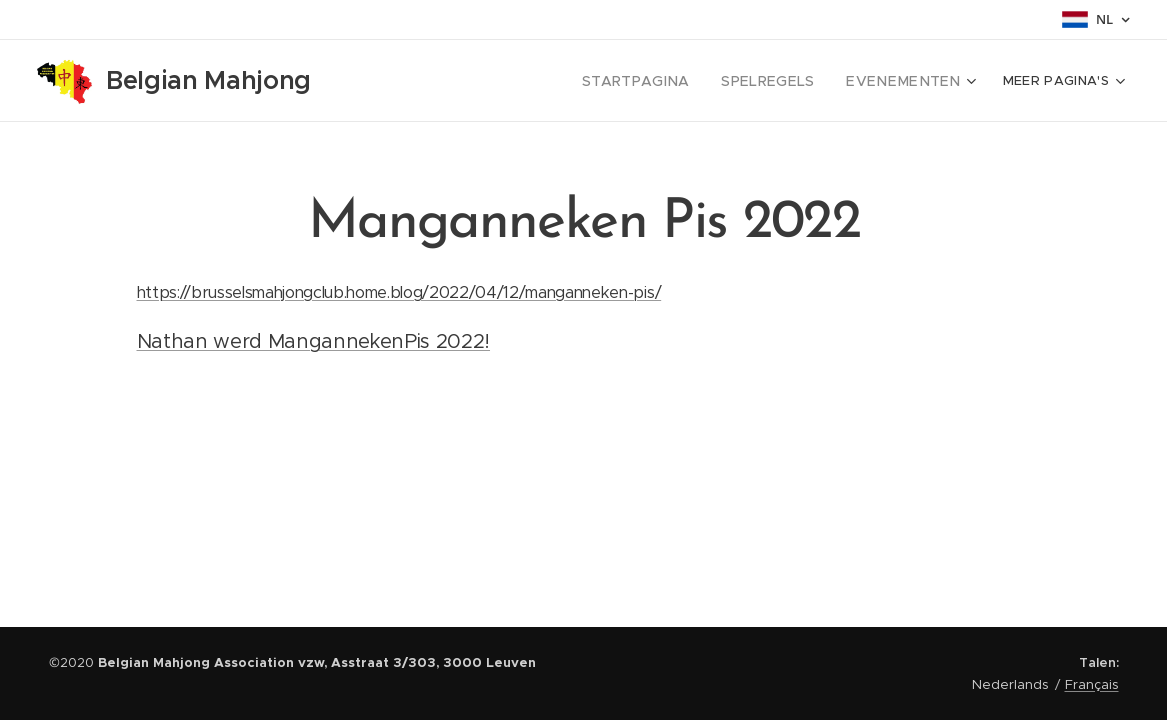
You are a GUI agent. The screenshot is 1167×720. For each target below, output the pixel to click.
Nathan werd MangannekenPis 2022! (313, 341)
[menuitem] (582, 81)
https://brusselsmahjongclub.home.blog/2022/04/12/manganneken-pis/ (398, 292)
